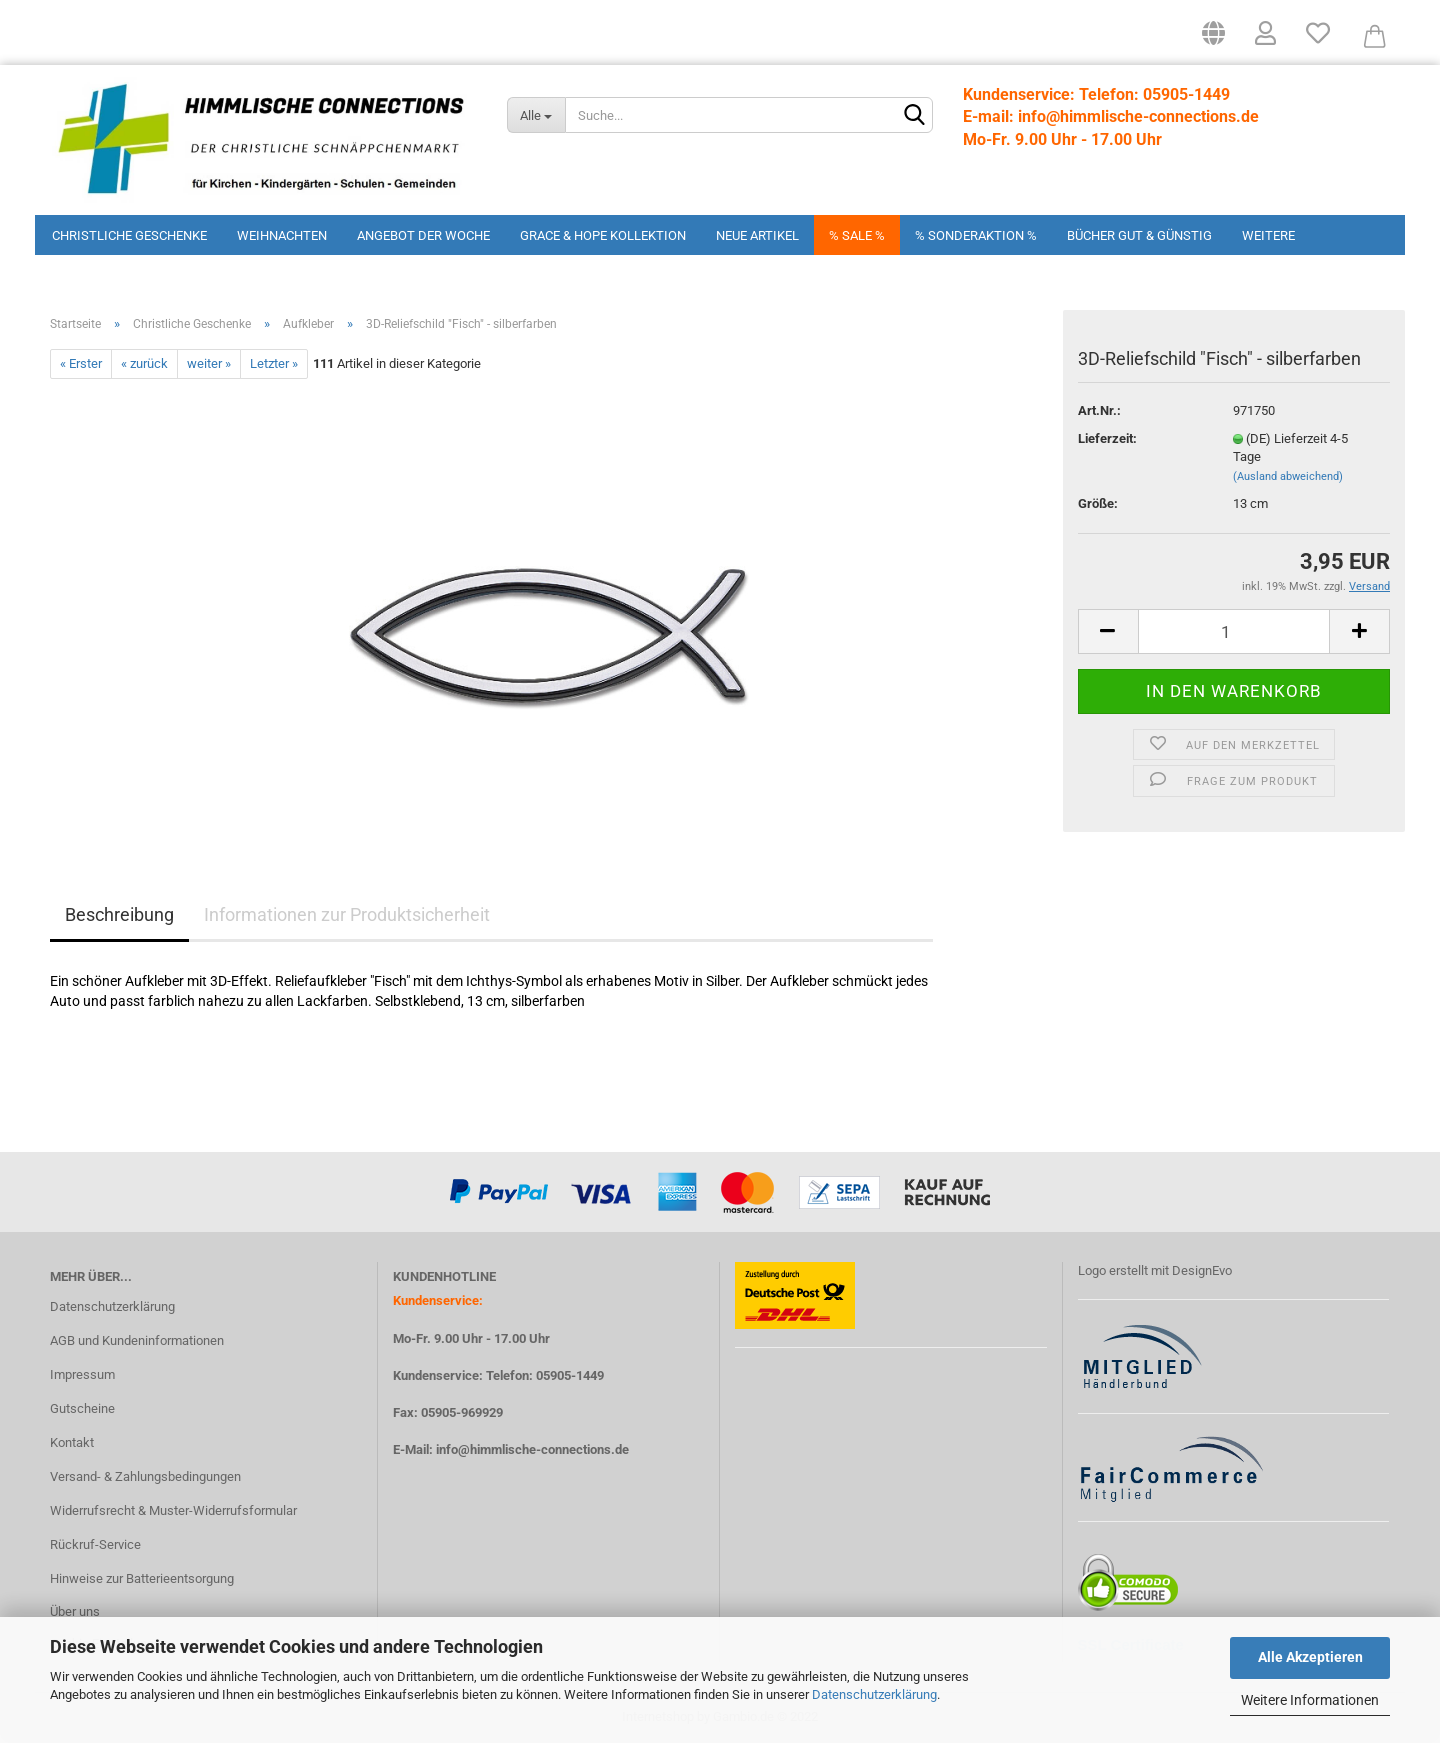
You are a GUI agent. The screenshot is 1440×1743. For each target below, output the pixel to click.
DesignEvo (1202, 1270)
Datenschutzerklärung (874, 1694)
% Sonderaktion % (976, 235)
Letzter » (274, 363)
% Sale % (857, 235)
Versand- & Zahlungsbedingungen (145, 1476)
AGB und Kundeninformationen (137, 1340)
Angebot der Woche (423, 235)
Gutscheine (82, 1408)
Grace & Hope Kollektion (603, 235)
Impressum (82, 1374)
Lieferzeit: (1107, 438)
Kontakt (72, 1442)
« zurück (144, 363)
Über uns (75, 1611)
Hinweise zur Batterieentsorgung (142, 1578)
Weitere (1268, 235)
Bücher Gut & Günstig (1139, 235)
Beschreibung (119, 914)
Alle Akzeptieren (1310, 1657)
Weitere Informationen (1310, 1700)
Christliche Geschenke (129, 235)
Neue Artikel (757, 235)
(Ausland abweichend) (1288, 476)
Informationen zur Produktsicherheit (347, 914)
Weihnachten (282, 235)
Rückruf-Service (95, 1544)
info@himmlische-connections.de (532, 1449)
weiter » (209, 363)
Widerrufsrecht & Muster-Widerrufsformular (173, 1510)
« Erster (81, 363)
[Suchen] (914, 116)
